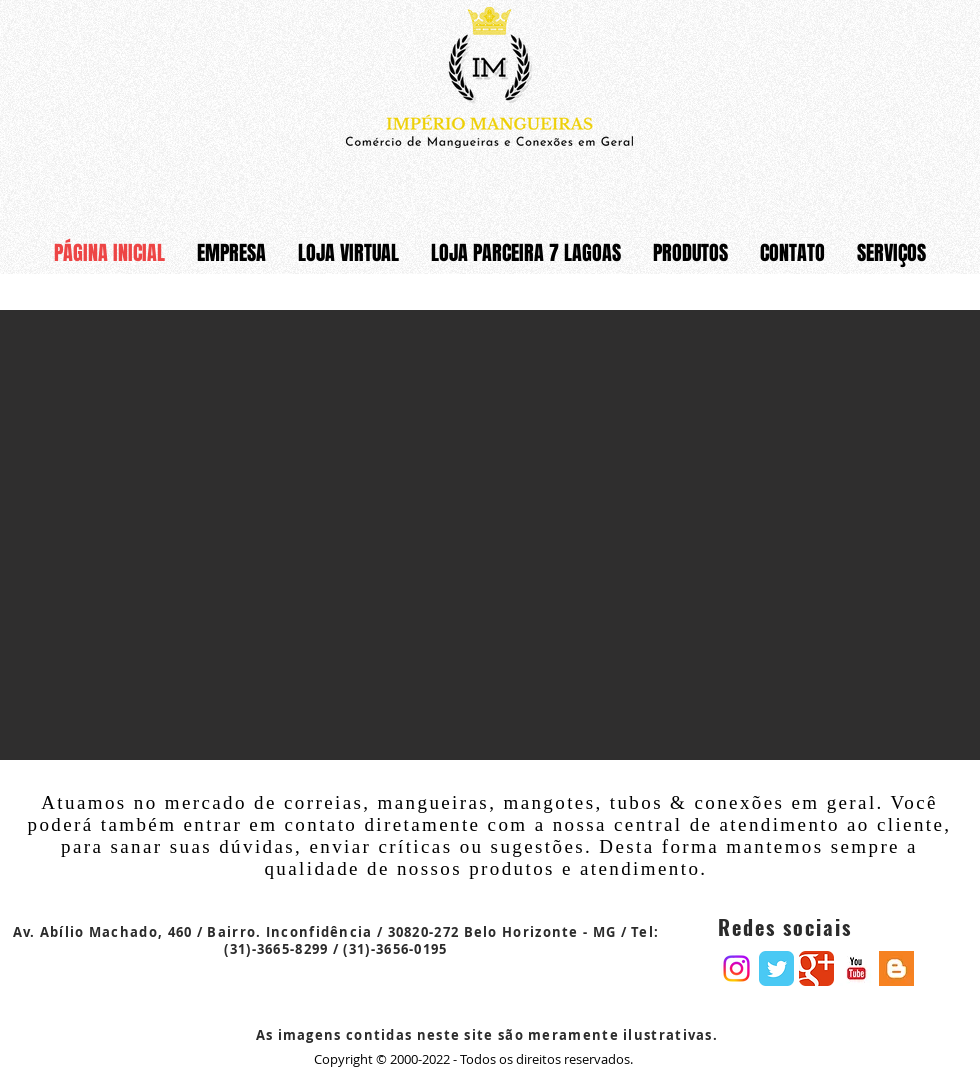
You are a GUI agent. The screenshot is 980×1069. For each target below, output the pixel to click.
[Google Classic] (816, 968)
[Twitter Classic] (776, 968)
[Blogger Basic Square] (896, 968)
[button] (490, 535)
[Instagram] (736, 968)
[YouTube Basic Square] (856, 968)
